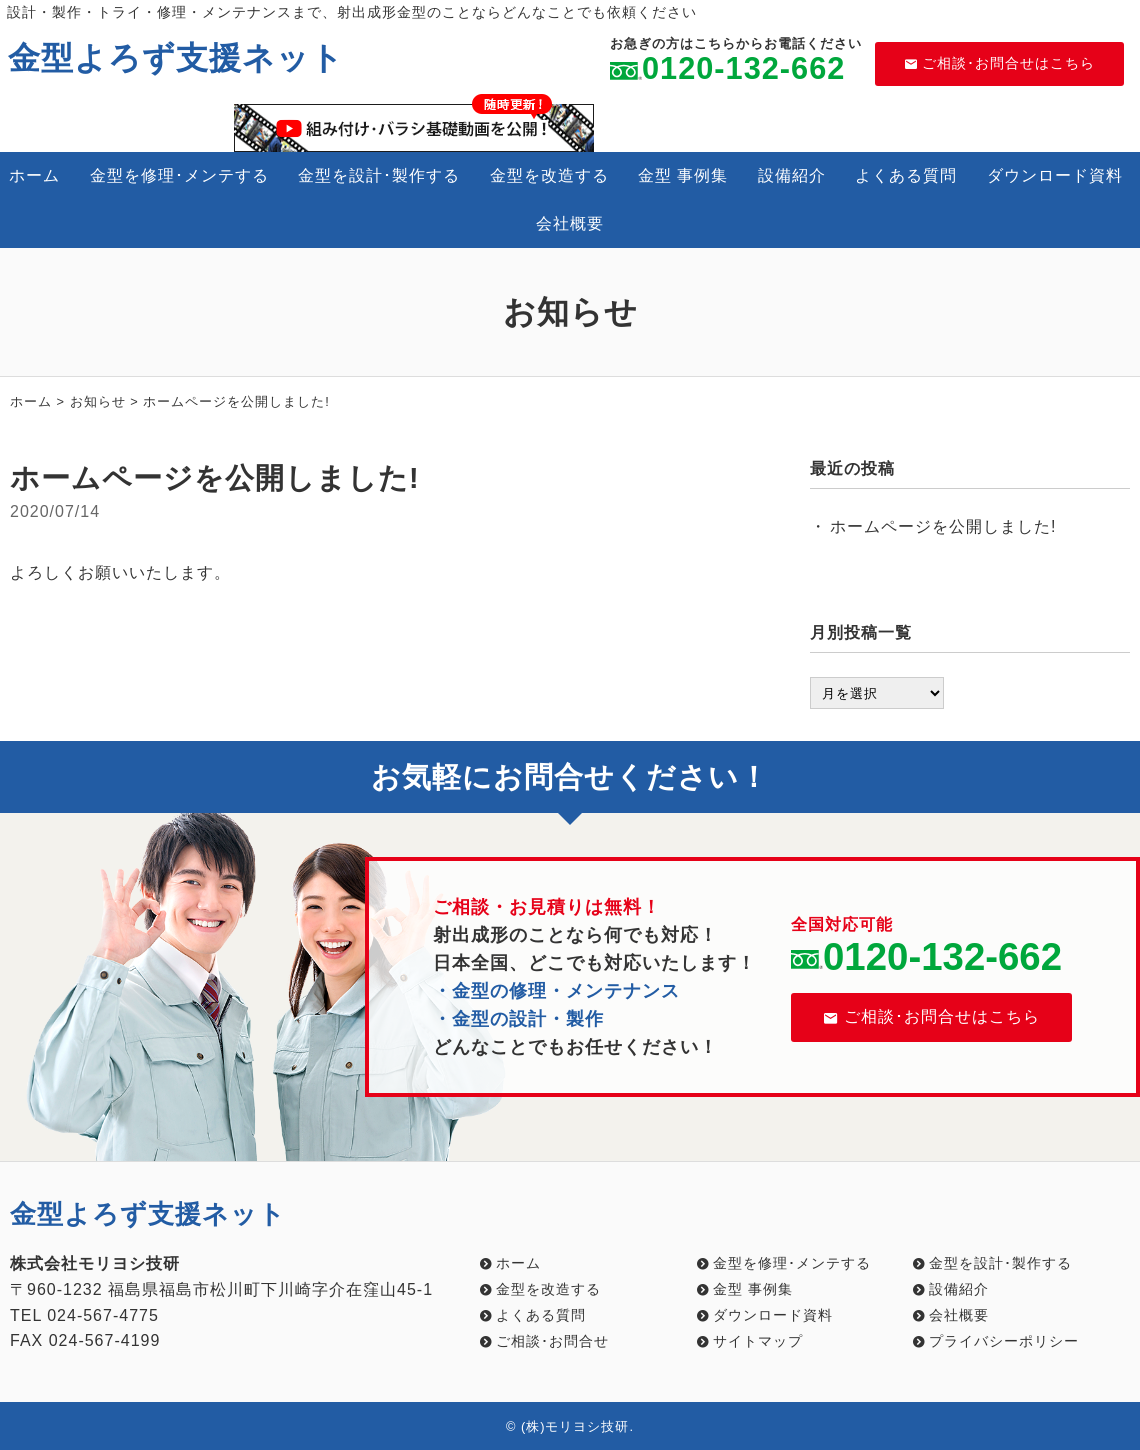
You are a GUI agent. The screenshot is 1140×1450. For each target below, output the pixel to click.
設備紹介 (792, 175)
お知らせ (98, 401)
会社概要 (570, 223)
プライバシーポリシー (1004, 1341)
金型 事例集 (683, 175)
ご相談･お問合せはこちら (1000, 63)
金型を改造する (549, 175)
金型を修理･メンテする (179, 175)
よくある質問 (906, 175)
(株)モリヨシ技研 (575, 1426)
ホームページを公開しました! (943, 526)
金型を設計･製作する (379, 175)
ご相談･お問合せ (552, 1341)
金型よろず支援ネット (176, 58)
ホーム (34, 175)
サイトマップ (758, 1341)
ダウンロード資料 (1055, 175)
